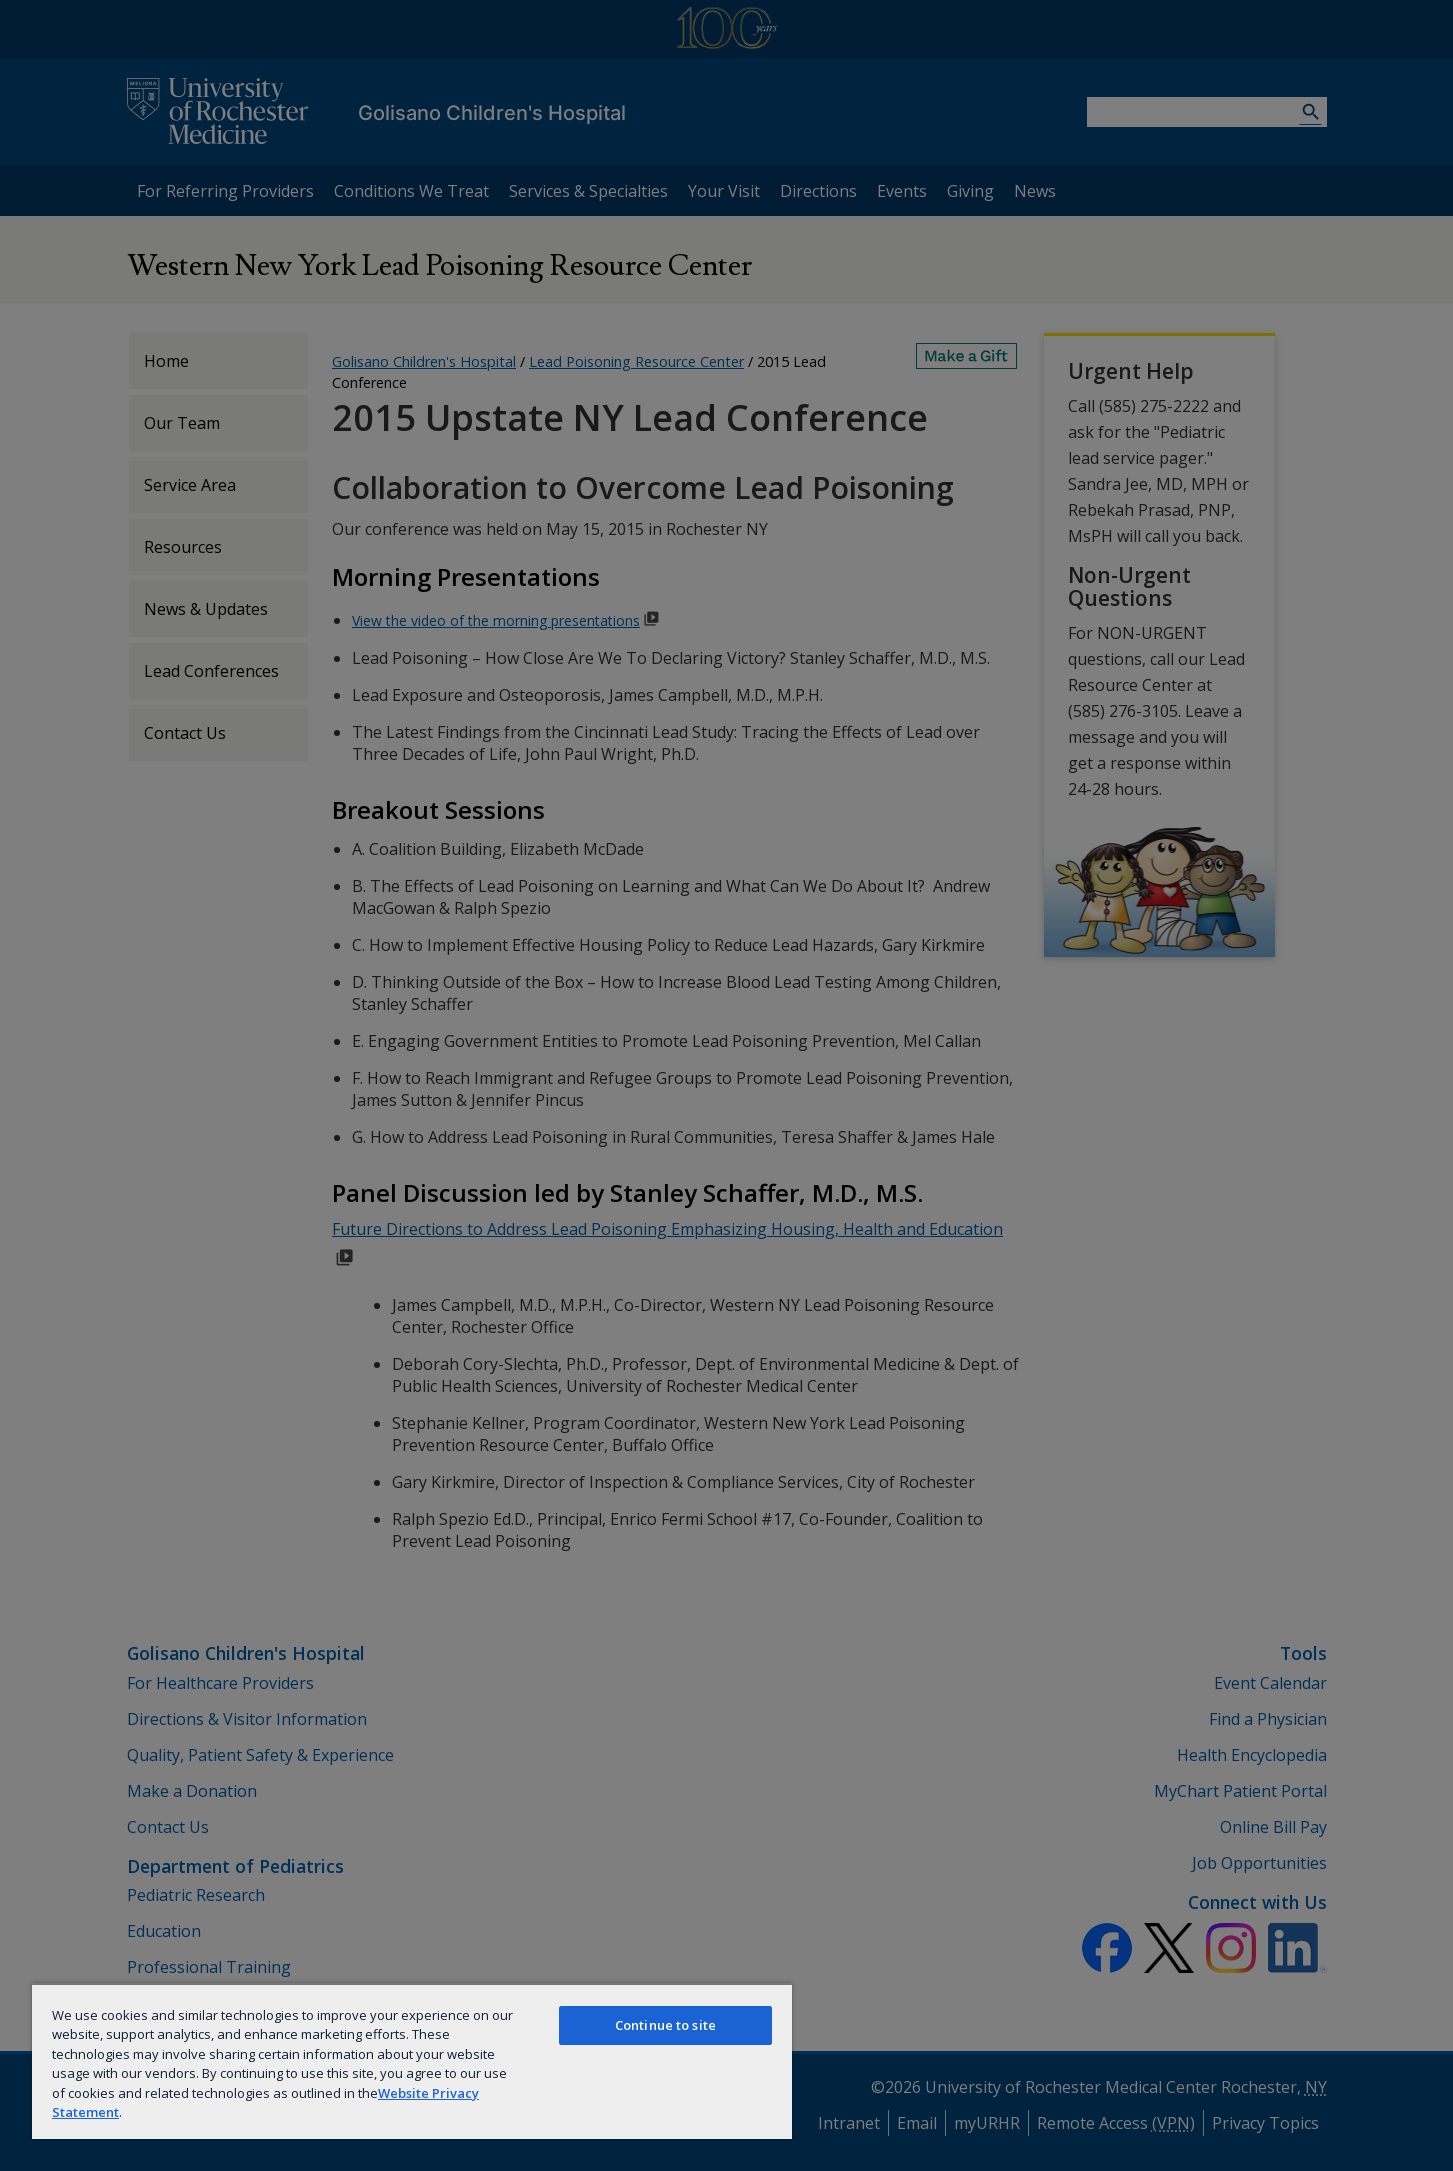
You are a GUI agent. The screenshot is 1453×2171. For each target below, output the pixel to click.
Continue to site (665, 2025)
